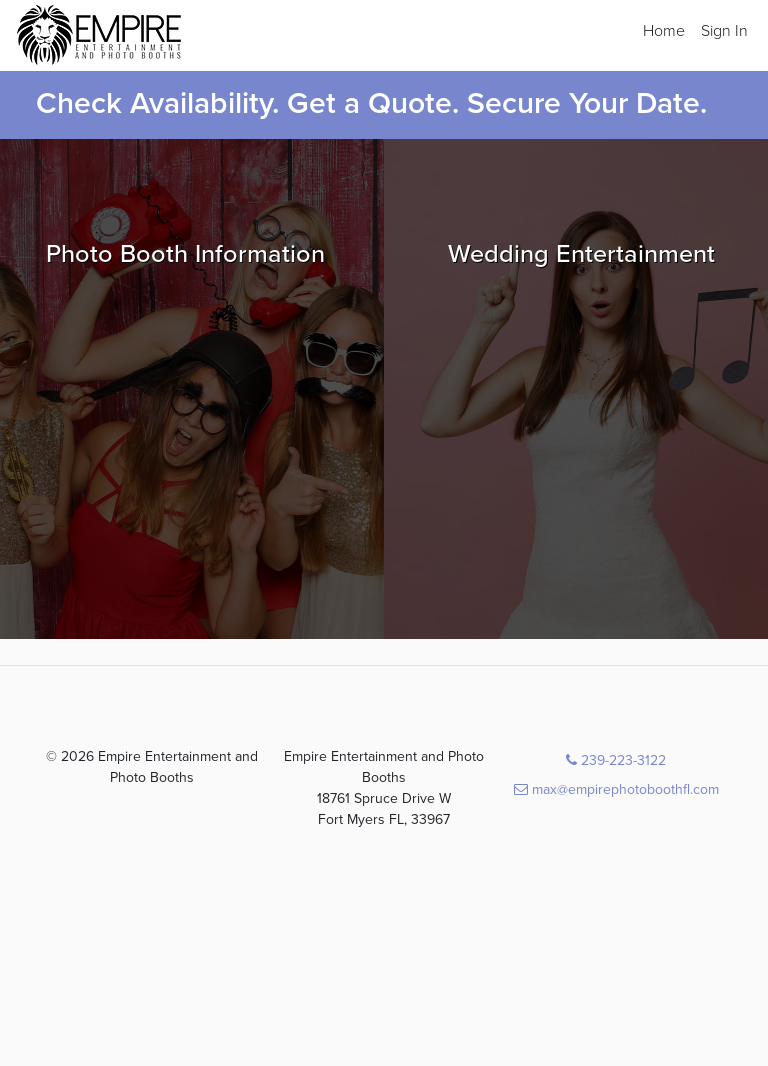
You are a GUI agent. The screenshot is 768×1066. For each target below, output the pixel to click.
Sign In (724, 31)
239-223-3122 (616, 760)
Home (664, 31)
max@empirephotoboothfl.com (616, 789)
